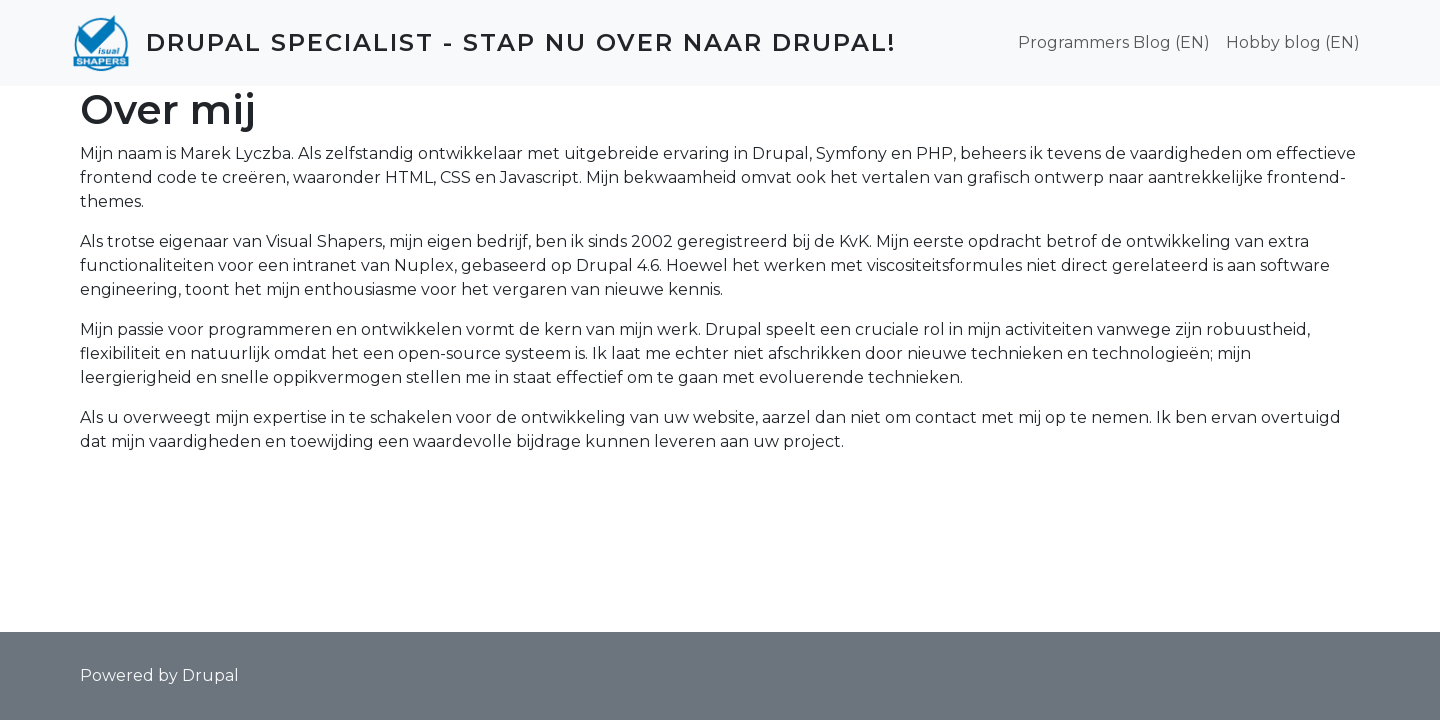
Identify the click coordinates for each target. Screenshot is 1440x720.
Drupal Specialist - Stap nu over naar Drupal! (521, 42)
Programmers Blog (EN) (1114, 42)
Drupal (210, 675)
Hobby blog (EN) (1293, 42)
